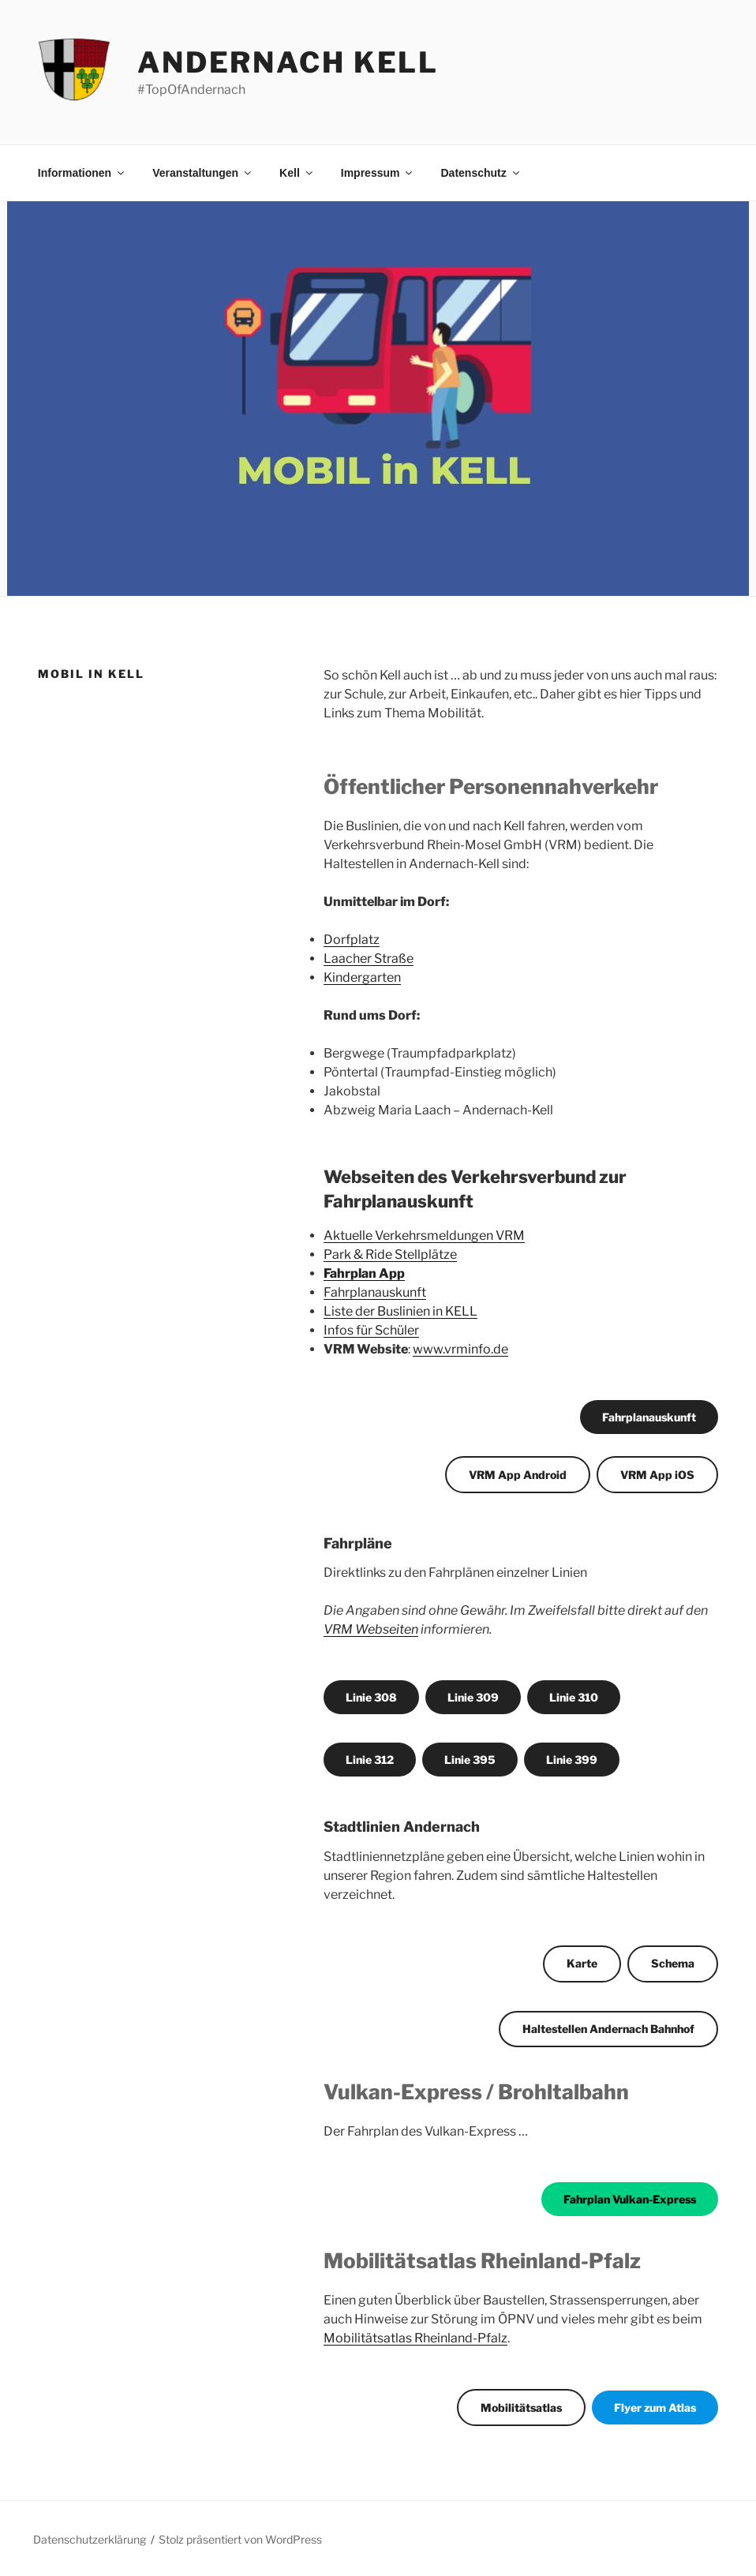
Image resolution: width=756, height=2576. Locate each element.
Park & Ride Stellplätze (390, 1254)
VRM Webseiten (371, 1629)
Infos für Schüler (371, 1330)
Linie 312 (370, 1759)
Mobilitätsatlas (521, 2407)
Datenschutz (480, 173)
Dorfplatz (352, 939)
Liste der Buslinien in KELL (400, 1311)
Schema (672, 1963)
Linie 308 (371, 1697)
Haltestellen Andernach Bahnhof (608, 2028)
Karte (582, 1963)
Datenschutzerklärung (89, 2539)
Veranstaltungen (202, 173)
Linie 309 (473, 1697)
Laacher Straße (369, 958)
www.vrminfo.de (460, 1349)
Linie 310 (573, 1697)
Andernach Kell (288, 62)
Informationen (82, 173)
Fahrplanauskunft (375, 1292)
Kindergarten (362, 977)
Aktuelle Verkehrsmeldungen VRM (424, 1235)
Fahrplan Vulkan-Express (629, 2199)
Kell (297, 173)
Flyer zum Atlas (655, 2407)
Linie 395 (470, 1759)
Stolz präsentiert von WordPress (240, 2539)
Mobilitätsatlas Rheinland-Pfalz (415, 2338)
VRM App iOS (657, 1474)
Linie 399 (571, 1759)
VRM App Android (518, 1474)
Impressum (378, 173)
